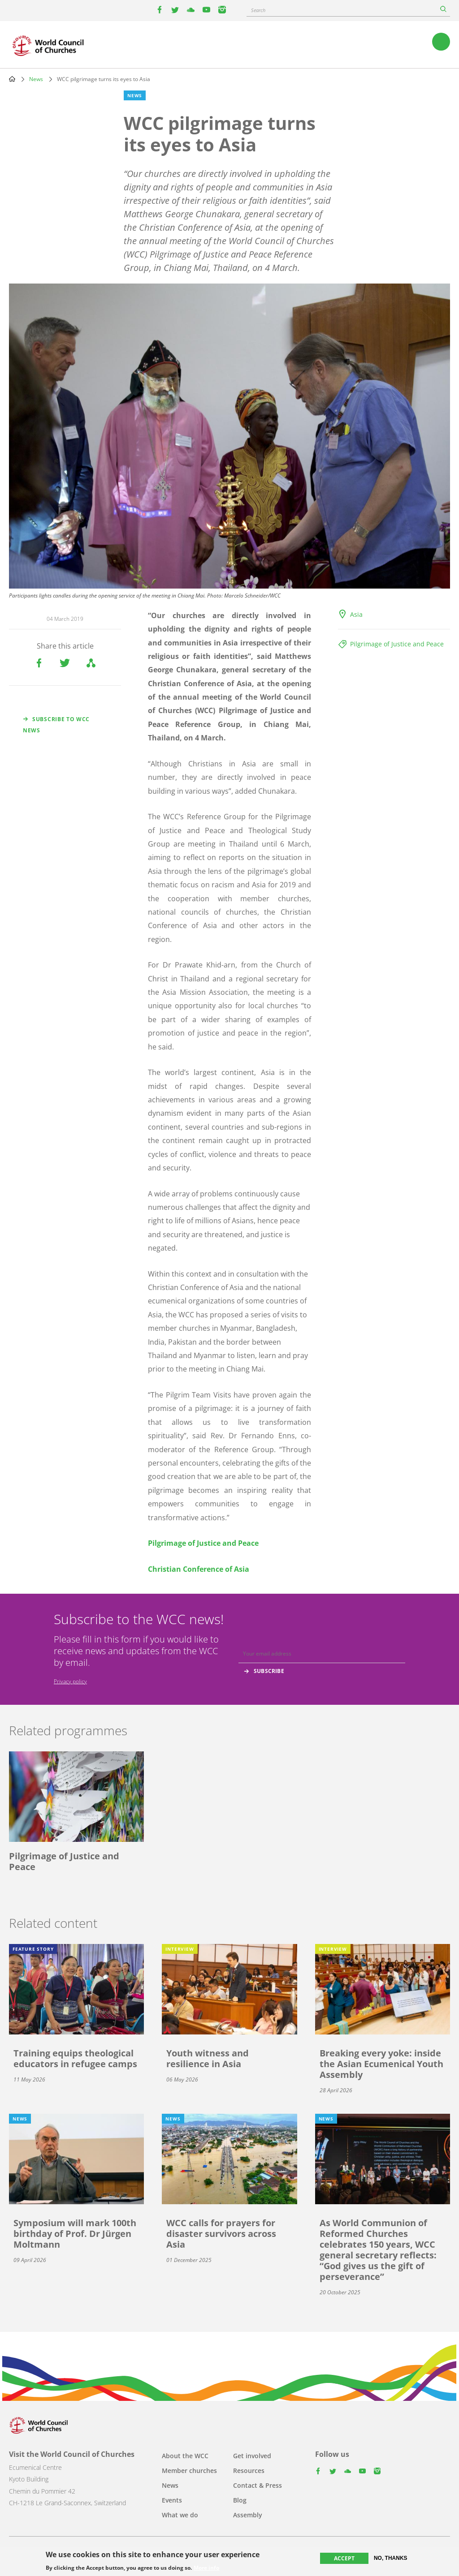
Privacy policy (70, 1681)
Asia (356, 614)
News (36, 79)
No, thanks (390, 2558)
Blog (240, 2500)
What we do (180, 2515)
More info (206, 2568)
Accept (344, 2558)
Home (12, 79)
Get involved (252, 2455)
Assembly (247, 2515)
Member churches (189, 2470)
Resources (248, 2470)
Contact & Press (257, 2485)
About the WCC (185, 2455)
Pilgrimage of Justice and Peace (397, 644)
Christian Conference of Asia (198, 1569)
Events (172, 2500)
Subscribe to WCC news (56, 724)
